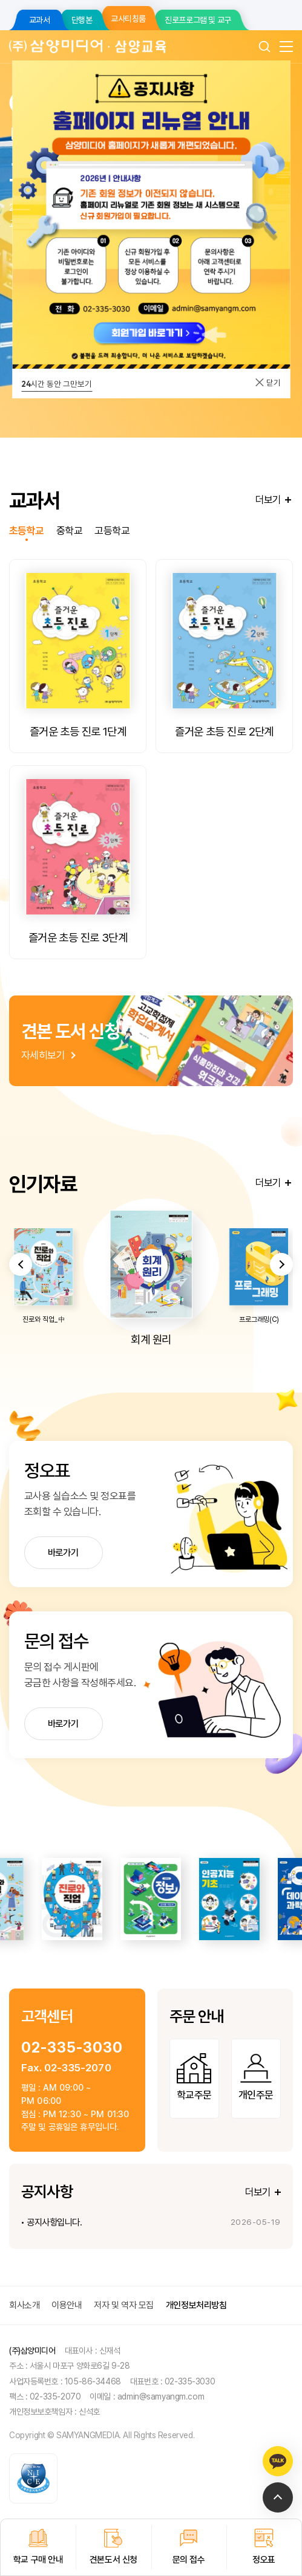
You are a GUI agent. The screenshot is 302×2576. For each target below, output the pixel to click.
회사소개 (24, 2305)
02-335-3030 (71, 2047)
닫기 (267, 382)
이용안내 (66, 2305)
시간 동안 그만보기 (56, 384)
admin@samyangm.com (160, 2396)
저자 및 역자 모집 (124, 2305)
